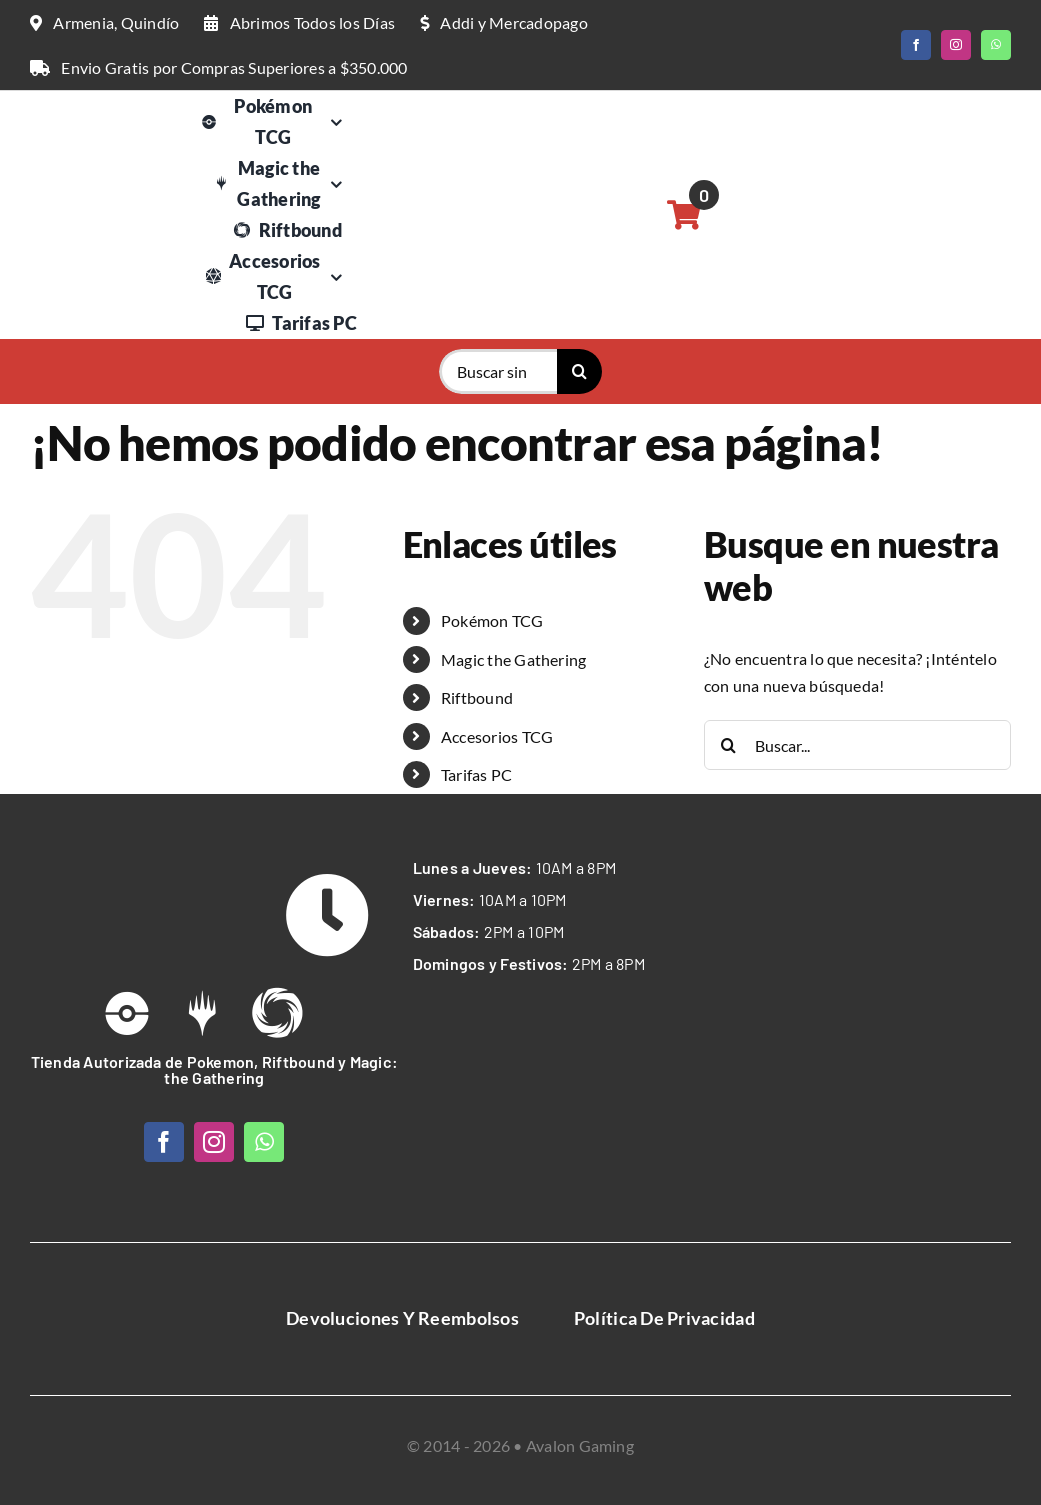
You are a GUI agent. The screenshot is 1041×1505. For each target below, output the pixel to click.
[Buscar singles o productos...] (498, 371)
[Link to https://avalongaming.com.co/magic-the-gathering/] (202, 1013)
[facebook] (916, 45)
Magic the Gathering (514, 659)
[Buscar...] (857, 745)
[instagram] (956, 45)
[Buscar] (579, 371)
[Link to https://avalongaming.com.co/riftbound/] (277, 1013)
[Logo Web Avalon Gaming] (105, 118)
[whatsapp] (996, 45)
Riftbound (477, 697)
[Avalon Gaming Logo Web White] (137, 885)
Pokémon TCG (492, 620)
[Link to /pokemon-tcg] (127, 1013)
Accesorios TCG (497, 736)
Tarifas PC (476, 774)
